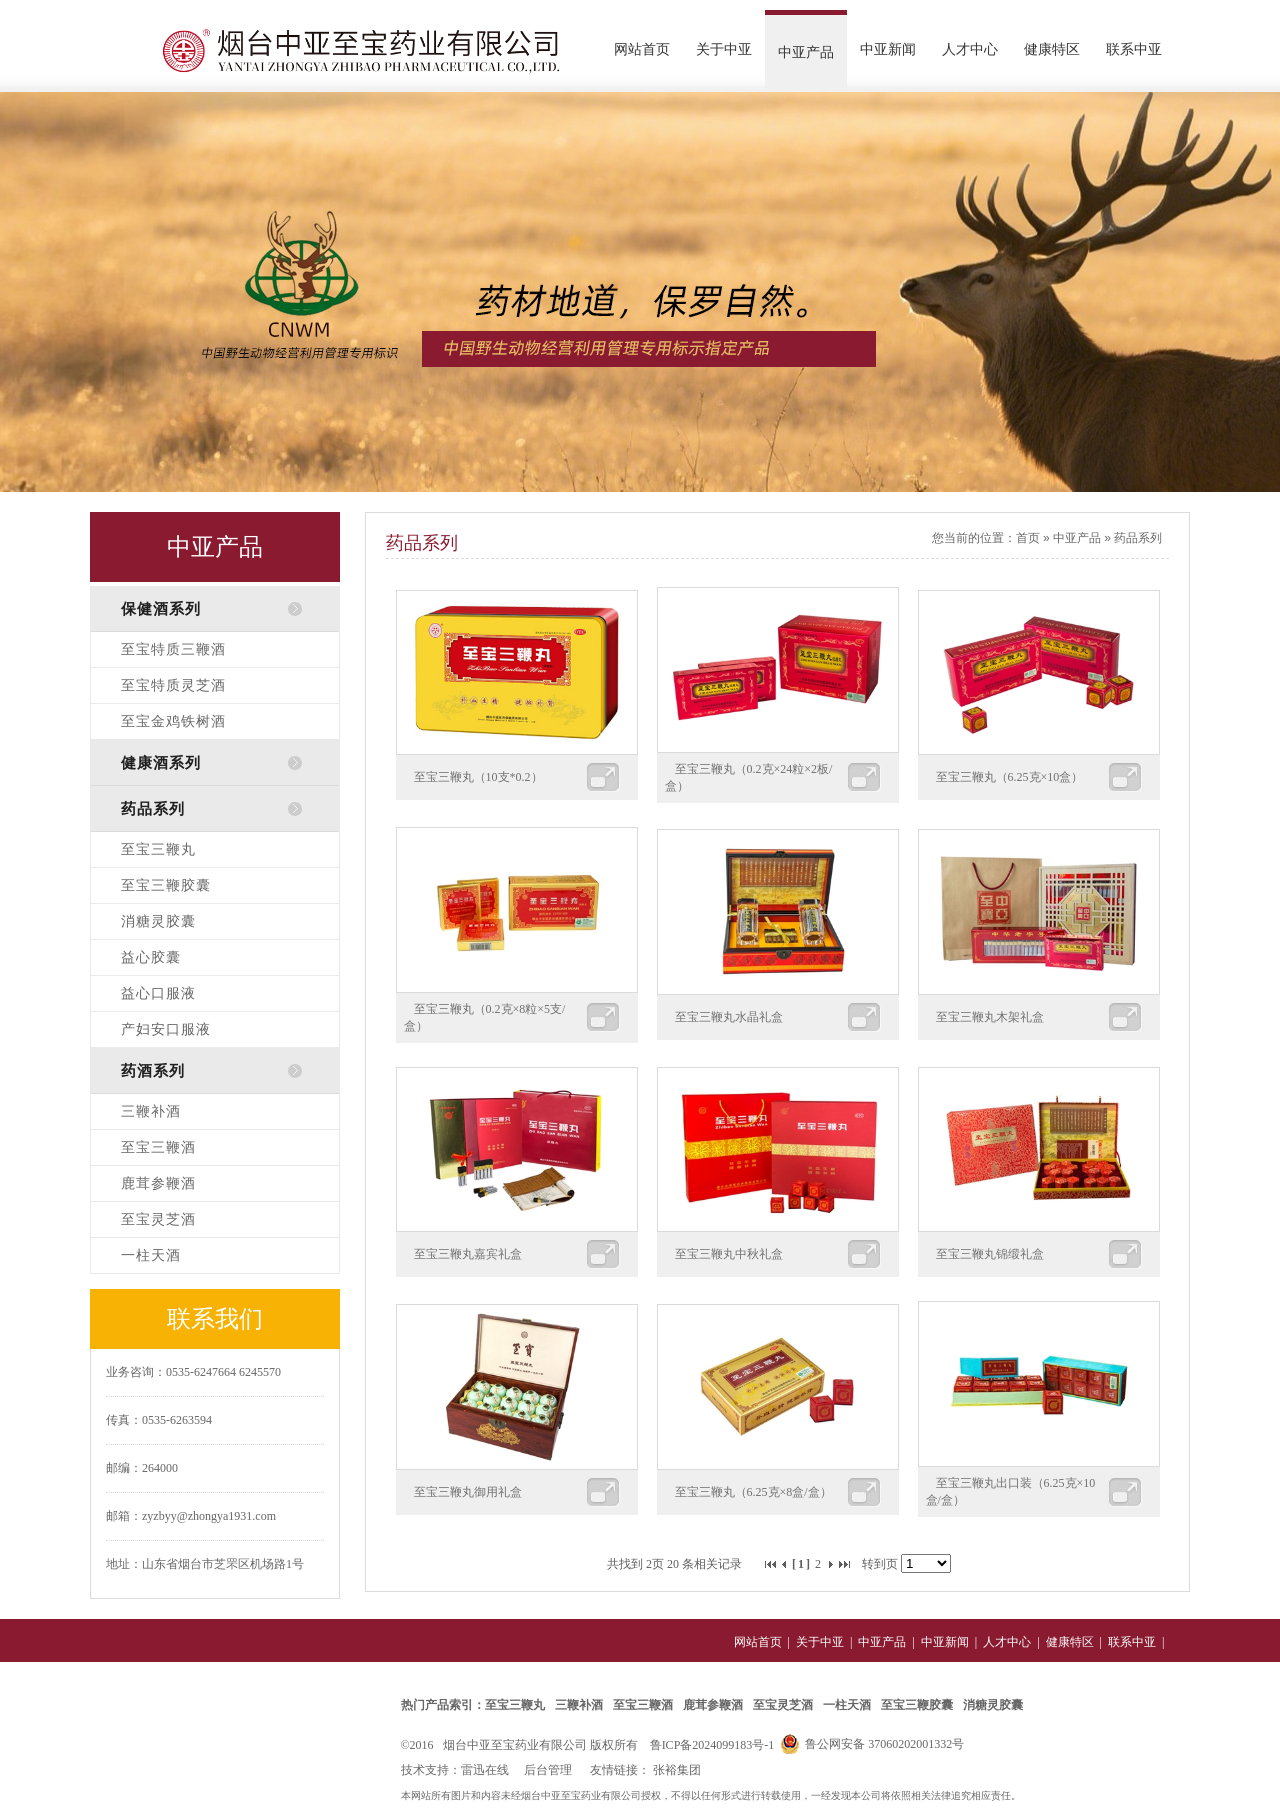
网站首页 (642, 49)
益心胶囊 (151, 957)
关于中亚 (724, 49)
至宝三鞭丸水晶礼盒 (729, 1017)
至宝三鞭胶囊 (166, 885)
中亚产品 (806, 52)
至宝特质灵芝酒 (173, 685)
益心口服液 (158, 993)
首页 (1028, 538)
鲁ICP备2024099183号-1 (712, 1745)
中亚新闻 (888, 49)
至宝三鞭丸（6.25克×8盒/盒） (753, 1492)
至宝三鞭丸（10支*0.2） (478, 777)
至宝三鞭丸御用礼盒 (468, 1492)
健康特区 (1052, 49)
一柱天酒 (151, 1255)
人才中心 (970, 49)
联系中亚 (1134, 49)
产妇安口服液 (166, 1029)
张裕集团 (677, 1770)
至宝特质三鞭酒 (173, 649)
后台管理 (548, 1770)
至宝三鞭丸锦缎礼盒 (990, 1254)
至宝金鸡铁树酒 (173, 721)
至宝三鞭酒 (158, 1147)
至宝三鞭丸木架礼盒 (990, 1017)
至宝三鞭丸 (158, 849)
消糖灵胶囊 (158, 921)
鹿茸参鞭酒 (158, 1183)
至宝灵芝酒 (158, 1219)
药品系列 (1138, 538)
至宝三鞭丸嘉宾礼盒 (468, 1254)
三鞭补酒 (151, 1111)
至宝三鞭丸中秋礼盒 (729, 1254)
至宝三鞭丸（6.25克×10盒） (1010, 777)
